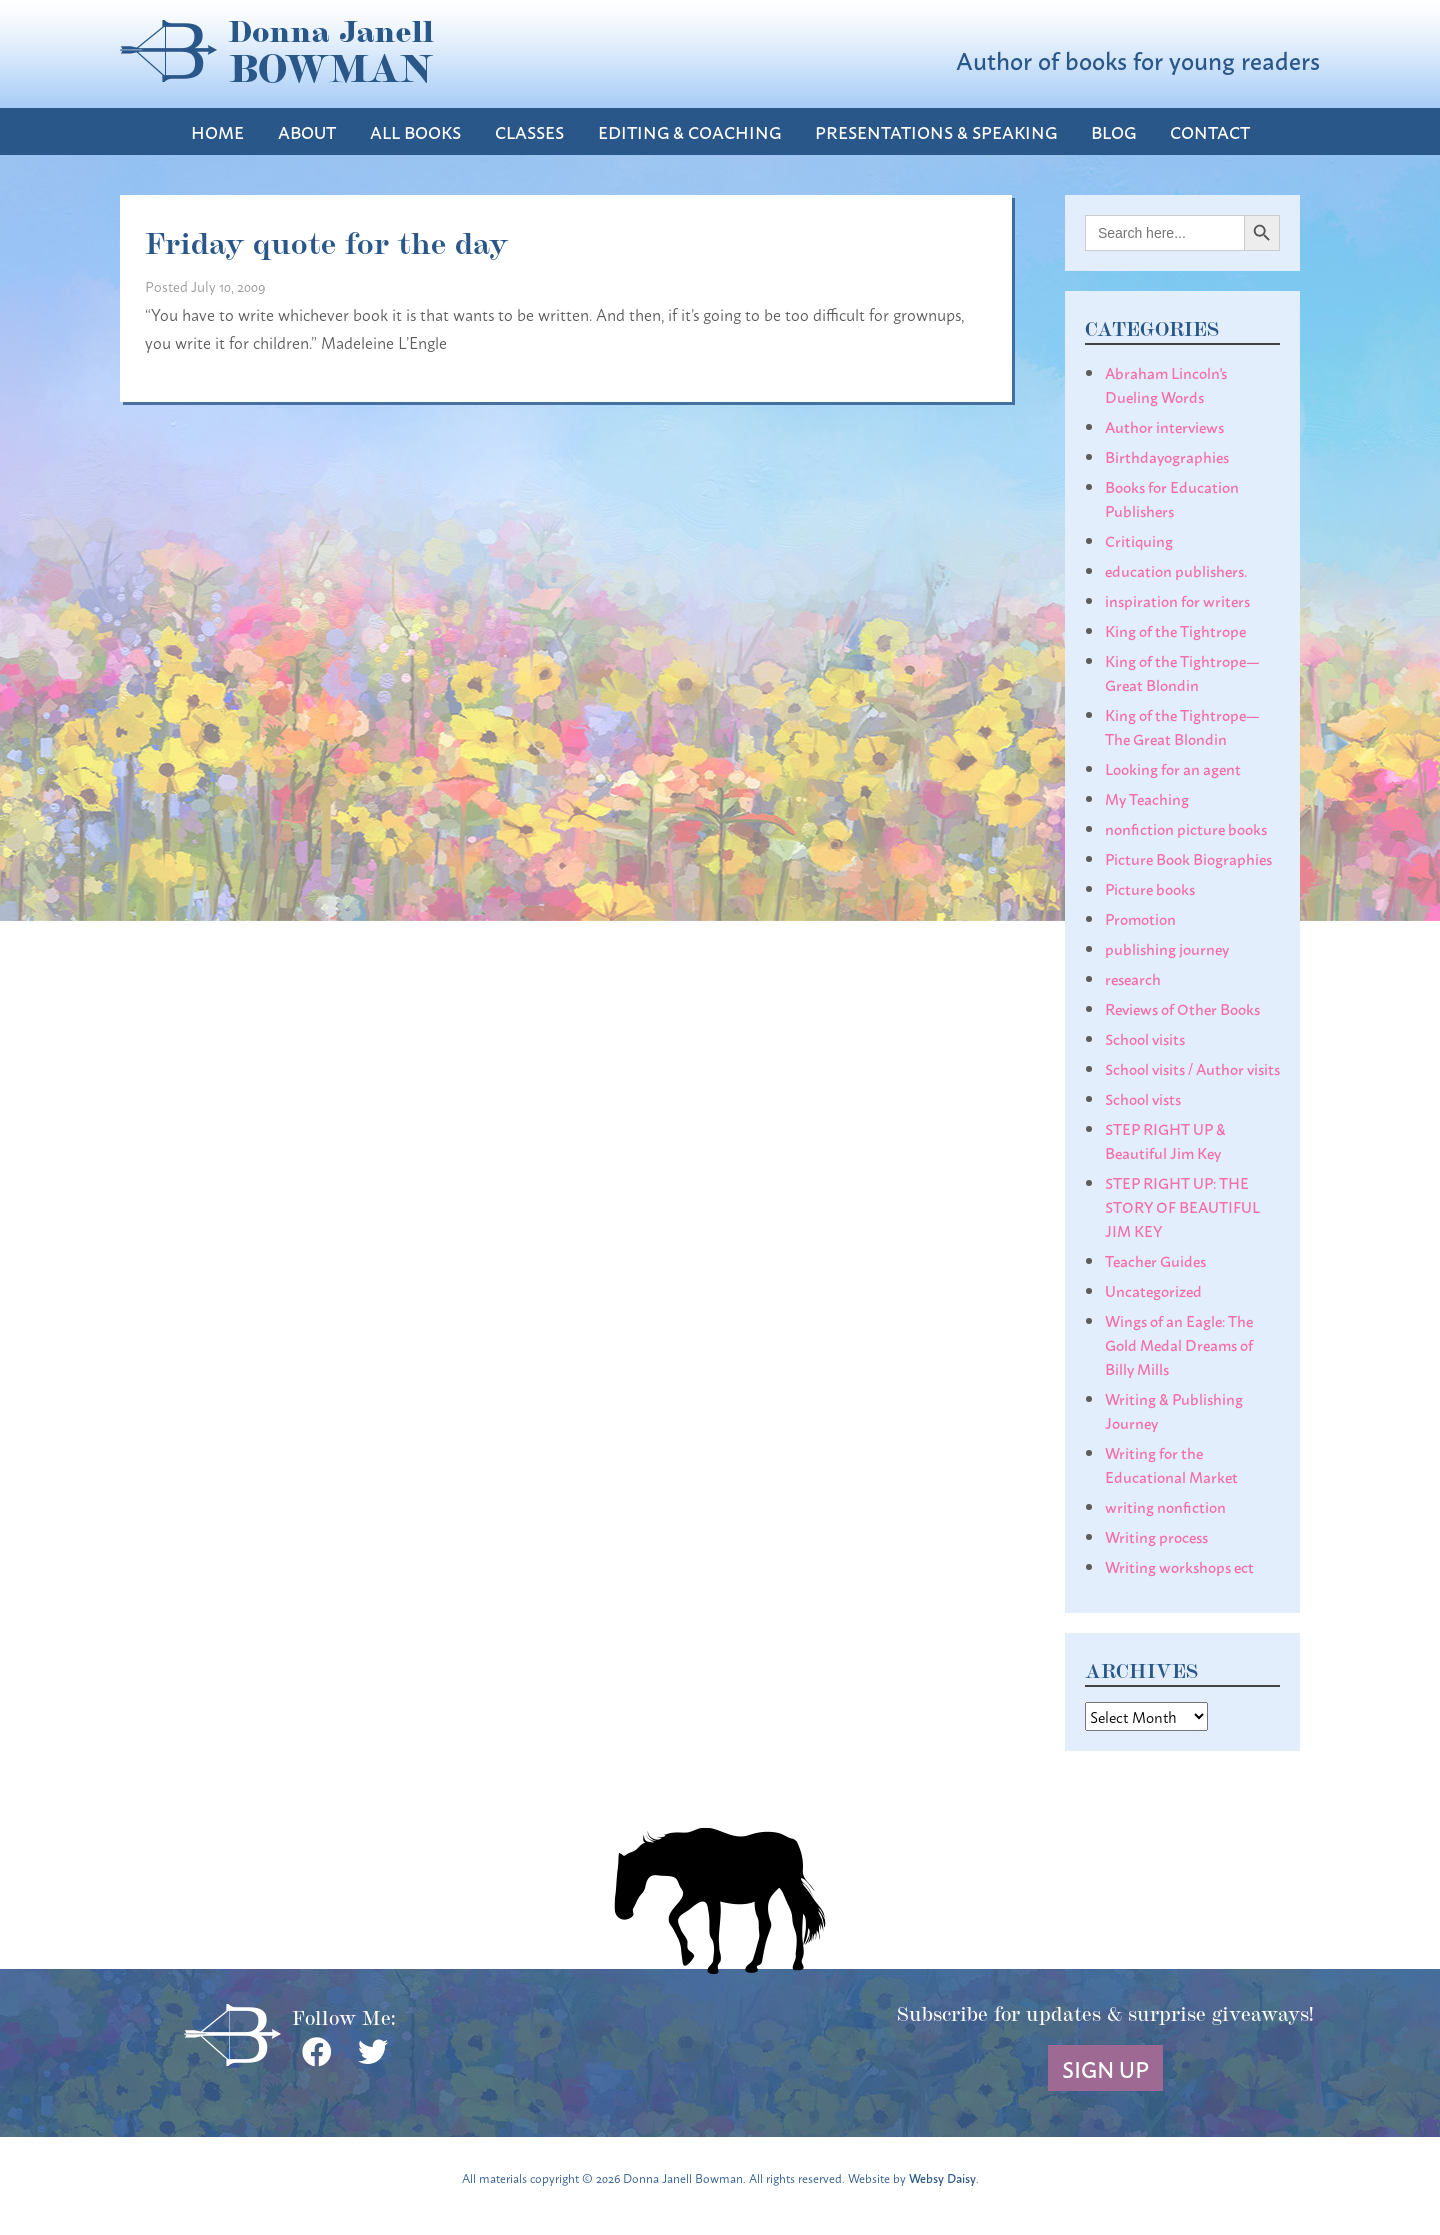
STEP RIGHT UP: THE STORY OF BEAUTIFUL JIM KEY (1182, 1206)
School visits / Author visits (1192, 1068)
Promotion (1140, 918)
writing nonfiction (1165, 1506)
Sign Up (1105, 2068)
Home (217, 131)
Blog (1113, 131)
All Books (415, 131)
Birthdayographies (1167, 456)
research (1133, 978)
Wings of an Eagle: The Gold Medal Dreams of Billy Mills (1179, 1344)
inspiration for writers (1177, 600)
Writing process (1156, 1536)
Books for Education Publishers (1172, 498)
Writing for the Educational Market (1171, 1464)
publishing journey (1167, 948)
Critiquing (1139, 540)
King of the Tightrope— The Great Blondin (1182, 726)
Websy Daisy (942, 2177)
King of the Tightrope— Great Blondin (1182, 672)
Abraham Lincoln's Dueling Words (1166, 384)
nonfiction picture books (1186, 828)
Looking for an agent (1173, 768)
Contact (1210, 131)
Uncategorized (1153, 1290)
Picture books (1150, 888)
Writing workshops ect (1179, 1566)
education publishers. (1176, 570)
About (307, 131)
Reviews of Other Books (1182, 1008)
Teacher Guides (1155, 1260)
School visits (1145, 1038)
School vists (1143, 1098)
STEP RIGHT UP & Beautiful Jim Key (1165, 1140)
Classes (529, 131)
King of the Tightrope (1175, 630)
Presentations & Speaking (936, 131)
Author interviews (1164, 426)
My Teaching (1147, 798)
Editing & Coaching (689, 131)
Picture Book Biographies (1188, 858)
